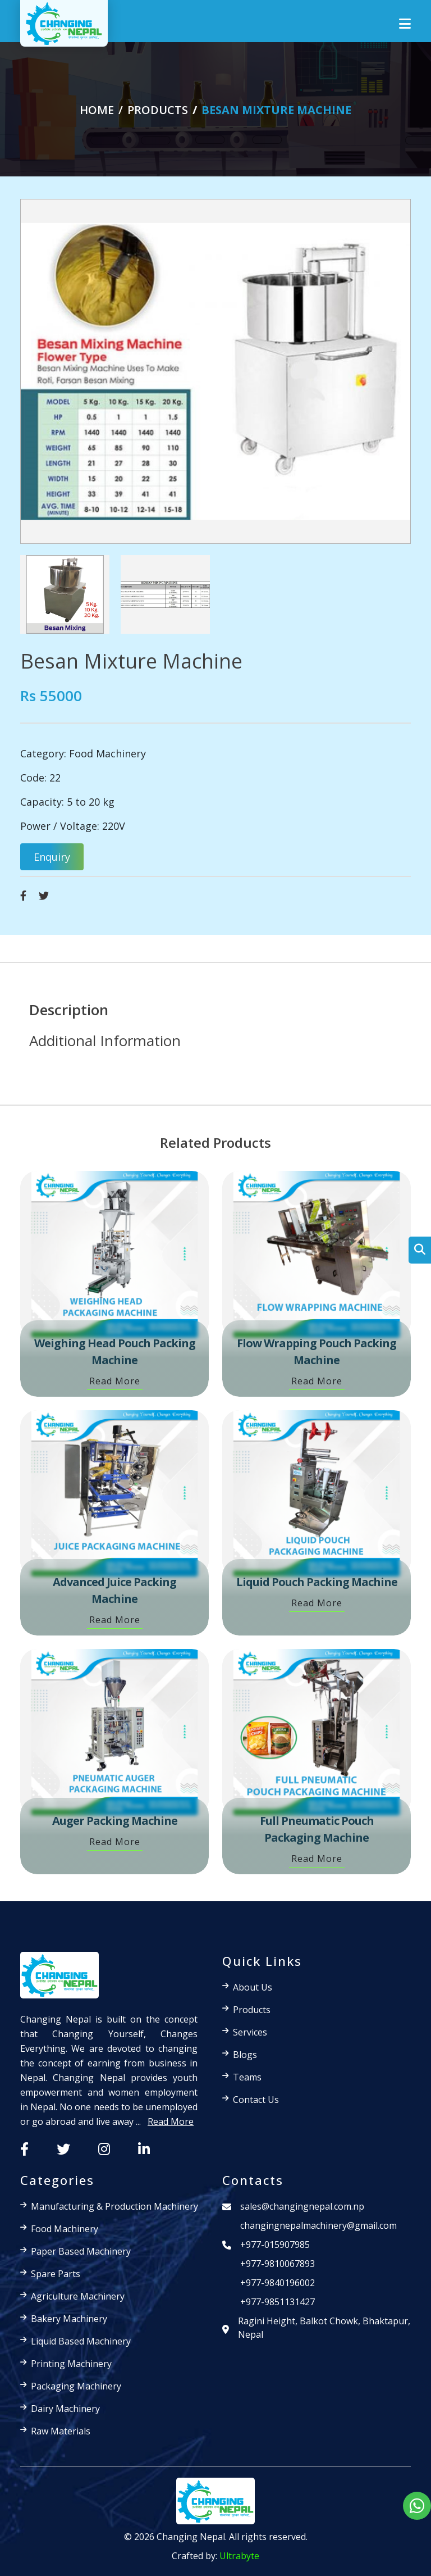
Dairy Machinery (65, 2408)
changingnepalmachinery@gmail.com (318, 2225)
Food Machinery (107, 753)
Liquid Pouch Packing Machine (316, 1581)
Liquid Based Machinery (81, 2341)
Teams (247, 2077)
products (157, 109)
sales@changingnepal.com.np (302, 2206)
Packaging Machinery (76, 2386)
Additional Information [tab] (105, 1040)
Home (97, 109)
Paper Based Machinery (81, 2251)
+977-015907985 (275, 2244)
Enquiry (52, 857)
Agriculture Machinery (78, 2296)
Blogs (245, 2054)
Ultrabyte (239, 2556)
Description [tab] (68, 1009)
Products (251, 2009)
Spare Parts (55, 2274)
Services (250, 2032)
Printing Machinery (71, 2363)
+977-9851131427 (277, 2302)
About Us (252, 1987)
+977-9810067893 (277, 2263)
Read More (114, 1381)
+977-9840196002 (277, 2283)
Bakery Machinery (69, 2319)
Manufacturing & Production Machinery (114, 2206)
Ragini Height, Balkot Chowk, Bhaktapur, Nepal (324, 2328)
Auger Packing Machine (114, 1820)
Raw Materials (60, 2431)
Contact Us (256, 2099)
